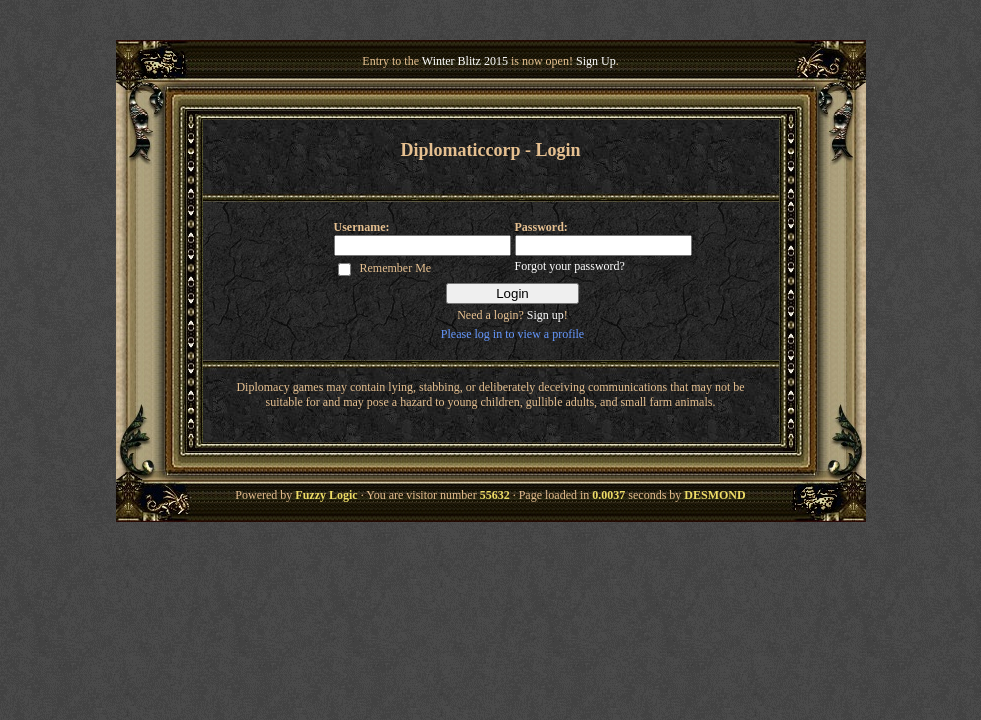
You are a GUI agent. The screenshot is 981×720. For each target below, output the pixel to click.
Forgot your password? (570, 266)
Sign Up (596, 61)
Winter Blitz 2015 (465, 61)
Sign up (545, 315)
